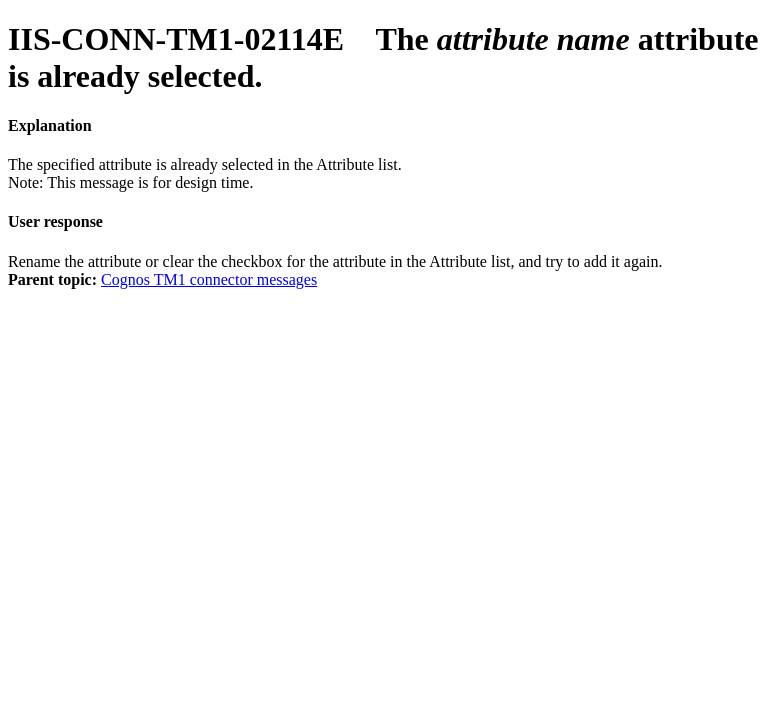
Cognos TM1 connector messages (209, 279)
